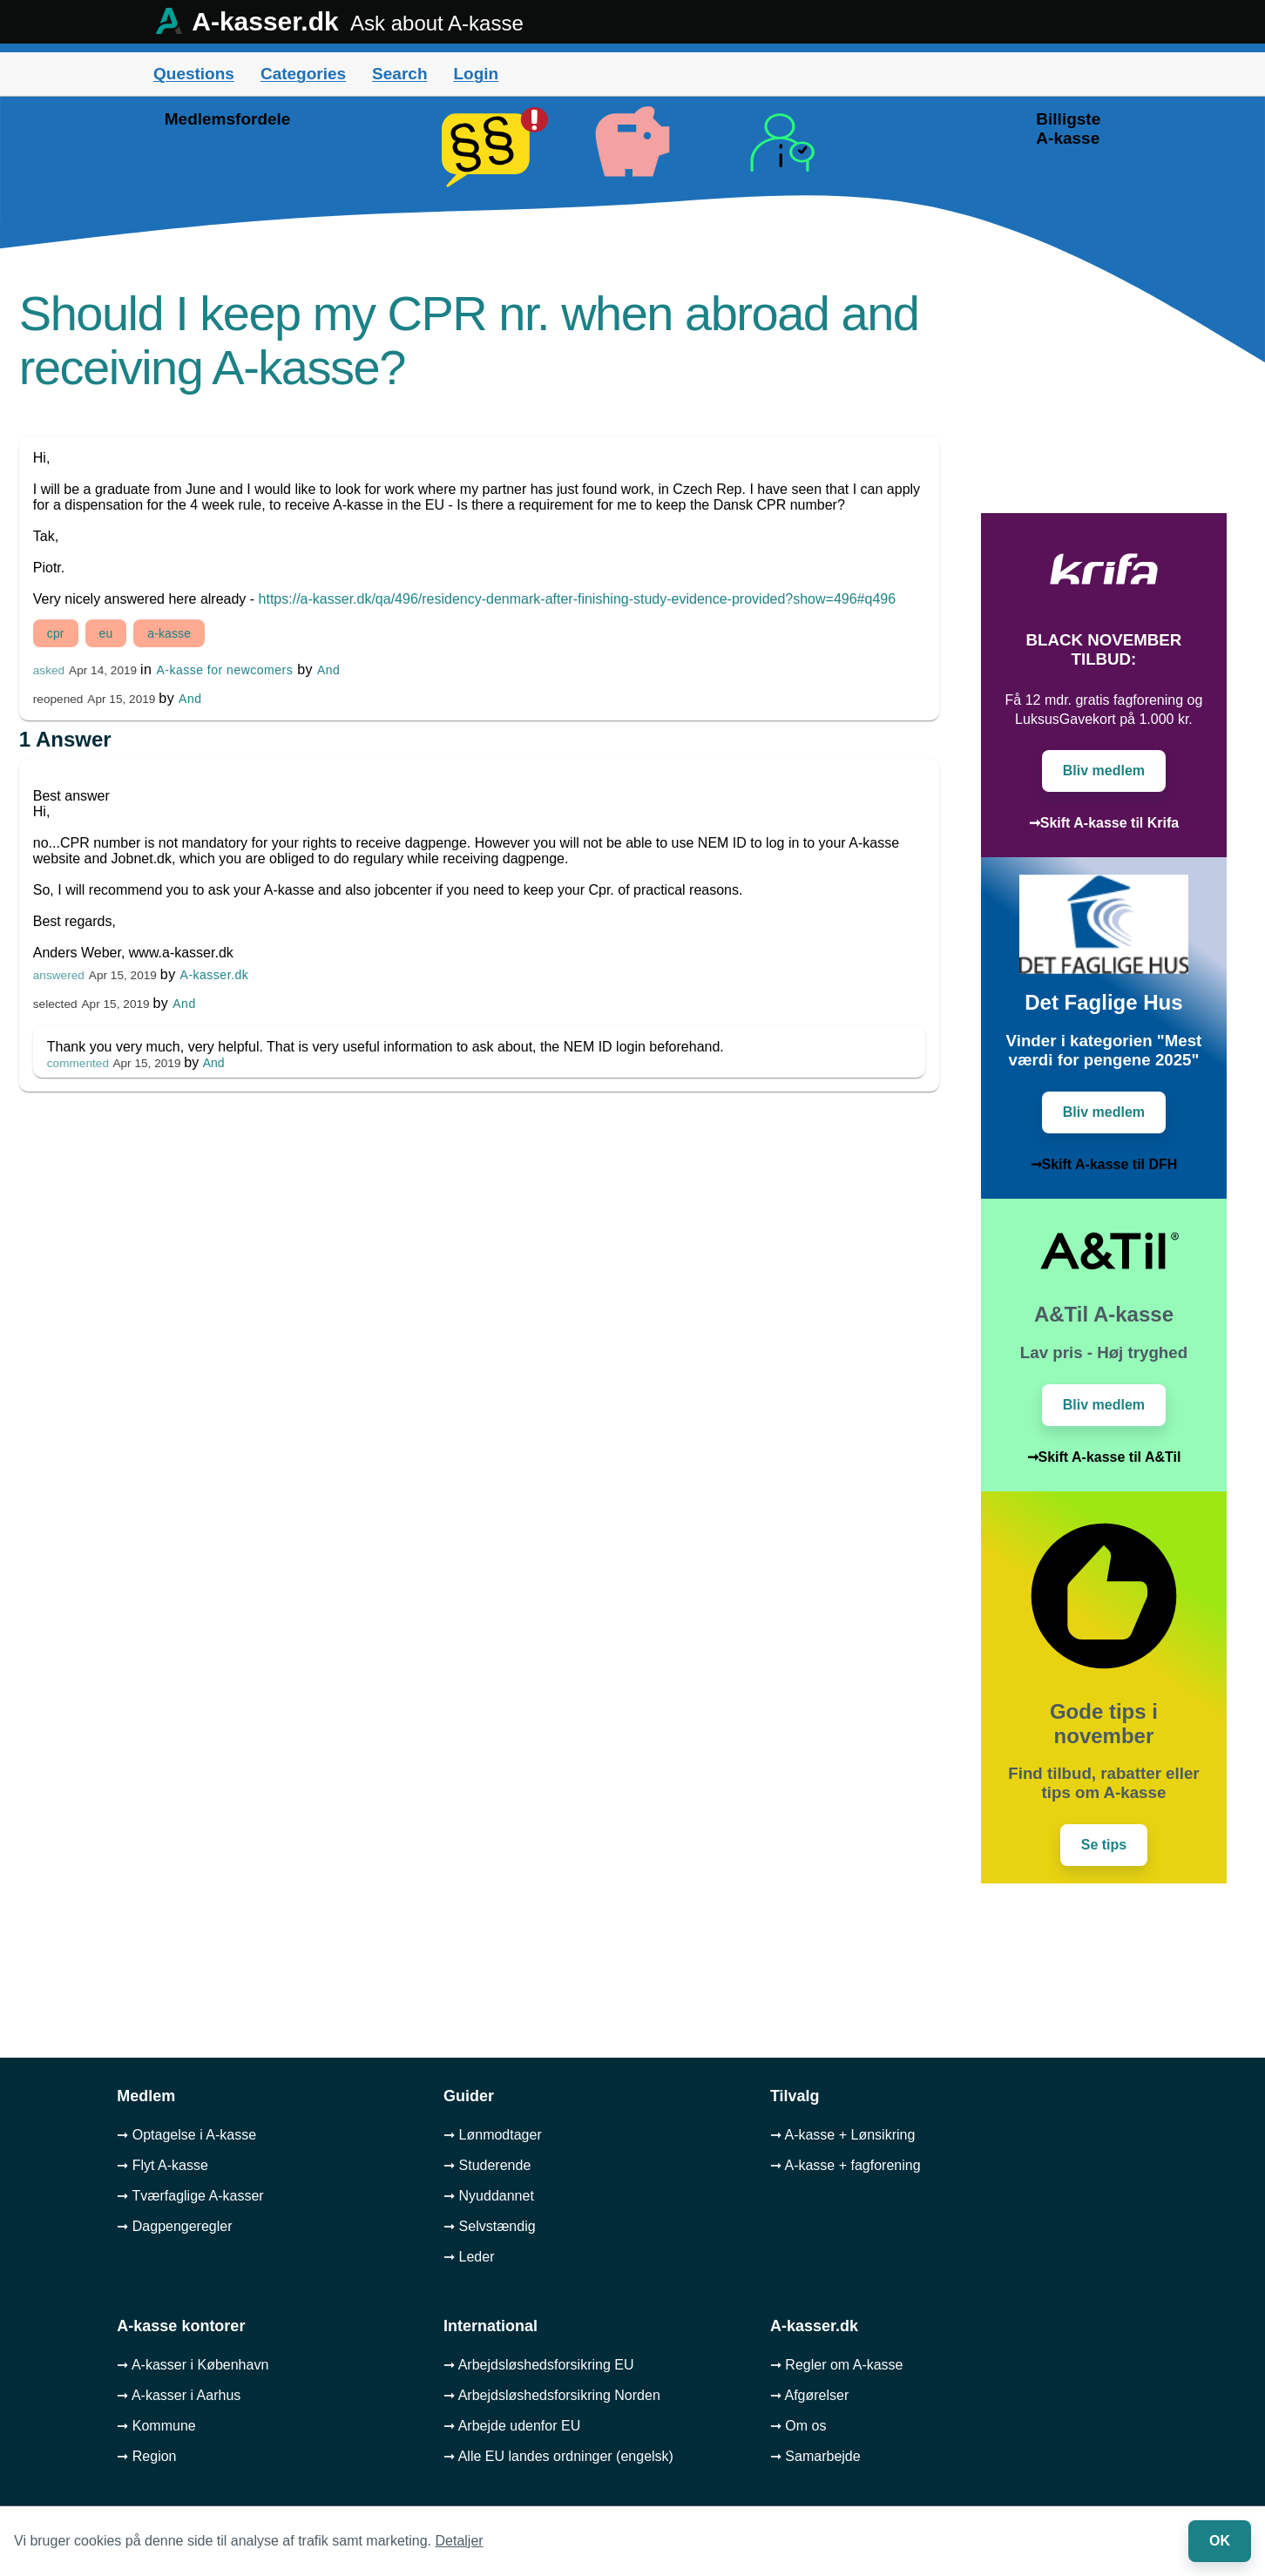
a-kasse (169, 633)
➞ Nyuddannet (488, 2195)
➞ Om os (798, 2425)
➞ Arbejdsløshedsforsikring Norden (551, 2395)
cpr (55, 633)
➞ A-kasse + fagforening (845, 2165)
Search (399, 73)
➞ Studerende (487, 2165)
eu (106, 633)
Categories (303, 73)
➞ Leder (468, 2256)
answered (59, 975)
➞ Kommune (156, 2425)
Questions (193, 73)
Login (475, 73)
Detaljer (460, 2540)
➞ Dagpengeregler (174, 2226)
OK (1219, 2540)
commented (78, 1063)
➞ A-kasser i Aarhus (178, 2395)
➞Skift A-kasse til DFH (1104, 1164)
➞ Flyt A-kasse (162, 2165)
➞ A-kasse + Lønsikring (842, 2134)
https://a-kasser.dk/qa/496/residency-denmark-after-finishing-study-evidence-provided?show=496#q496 (577, 599)
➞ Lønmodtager (492, 2134)
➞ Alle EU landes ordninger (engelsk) (558, 2456)
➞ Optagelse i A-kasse (186, 2134)
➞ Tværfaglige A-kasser (190, 2195)
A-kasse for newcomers (224, 670)
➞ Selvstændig (489, 2226)
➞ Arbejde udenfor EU (511, 2425)
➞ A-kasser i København (192, 2364)
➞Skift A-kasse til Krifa (1104, 822)
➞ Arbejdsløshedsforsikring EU (538, 2364)
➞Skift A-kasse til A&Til (1104, 1457)
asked (48, 670)
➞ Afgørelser (809, 2395)
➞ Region (146, 2456)
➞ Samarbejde (815, 2456)
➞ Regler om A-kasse (836, 2364)
